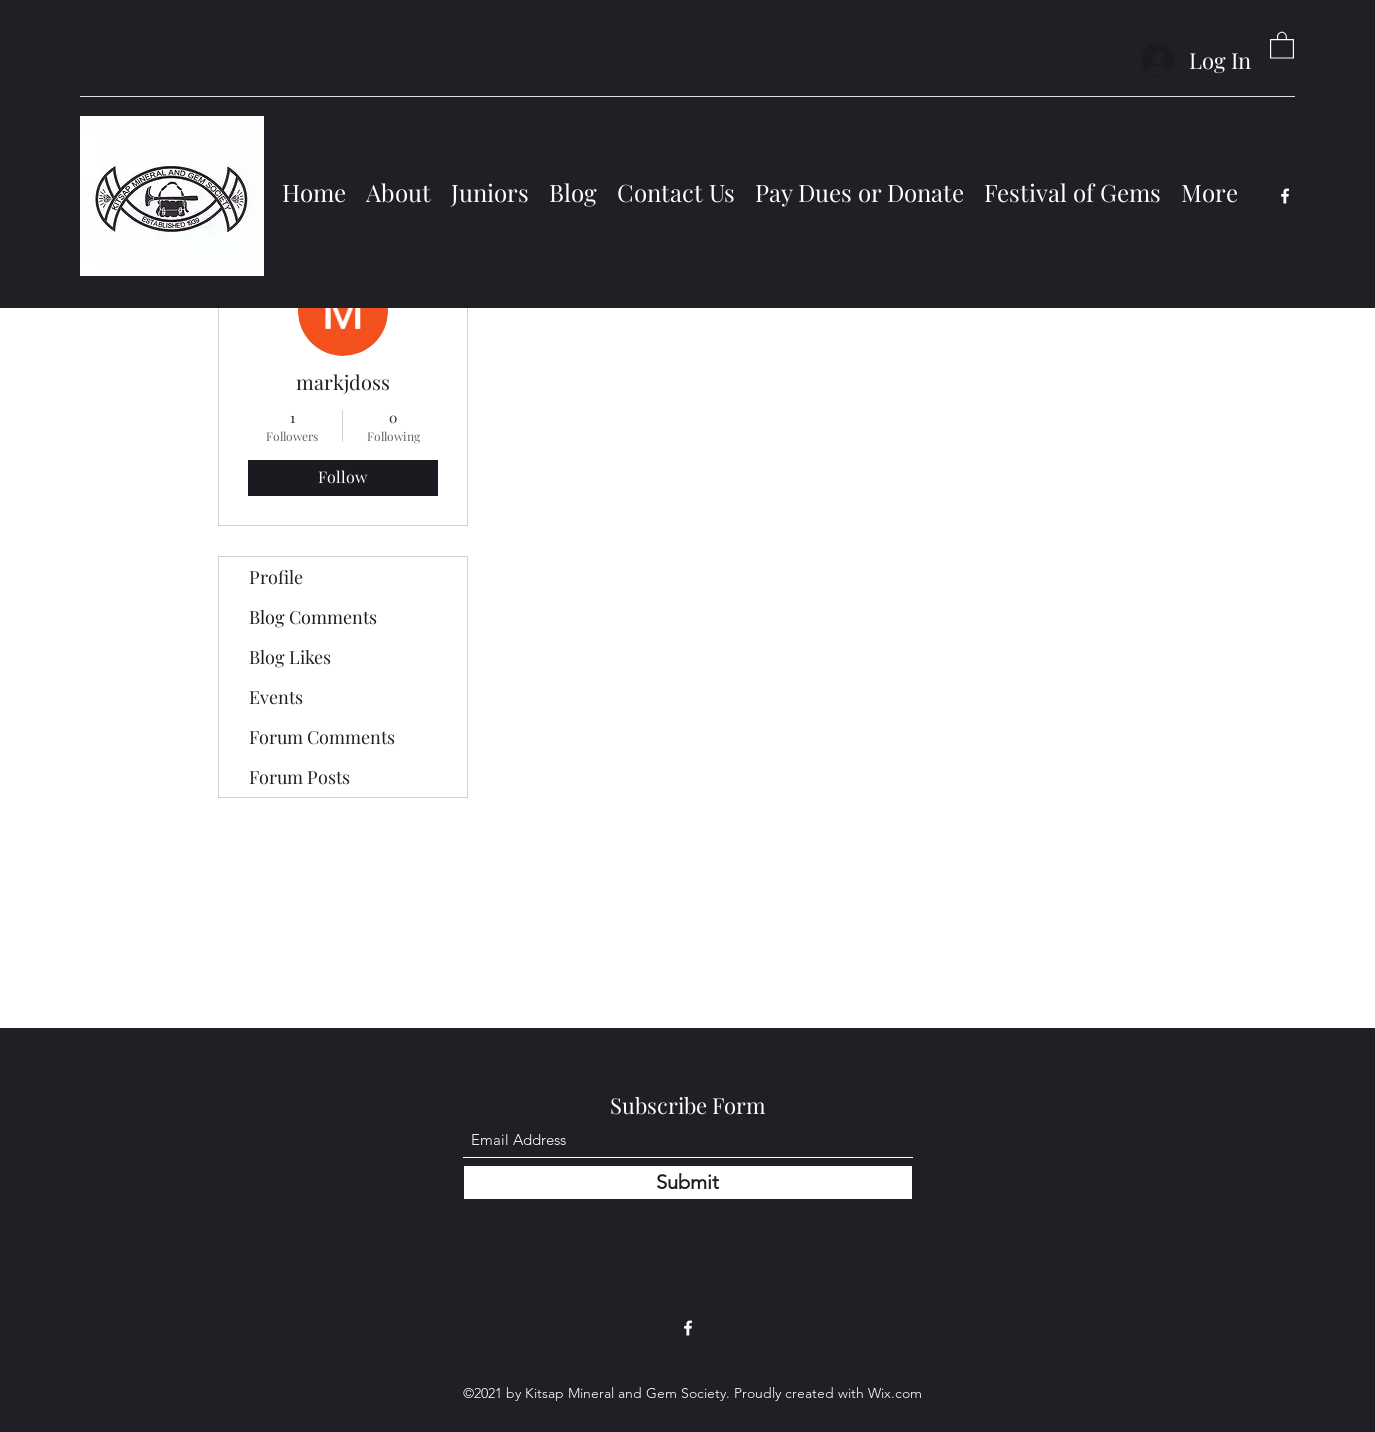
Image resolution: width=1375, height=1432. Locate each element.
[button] (1282, 44)
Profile (276, 577)
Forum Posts (299, 777)
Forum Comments (322, 737)
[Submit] (688, 1182)
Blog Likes (290, 657)
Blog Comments (313, 617)
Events (276, 697)
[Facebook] (1285, 196)
